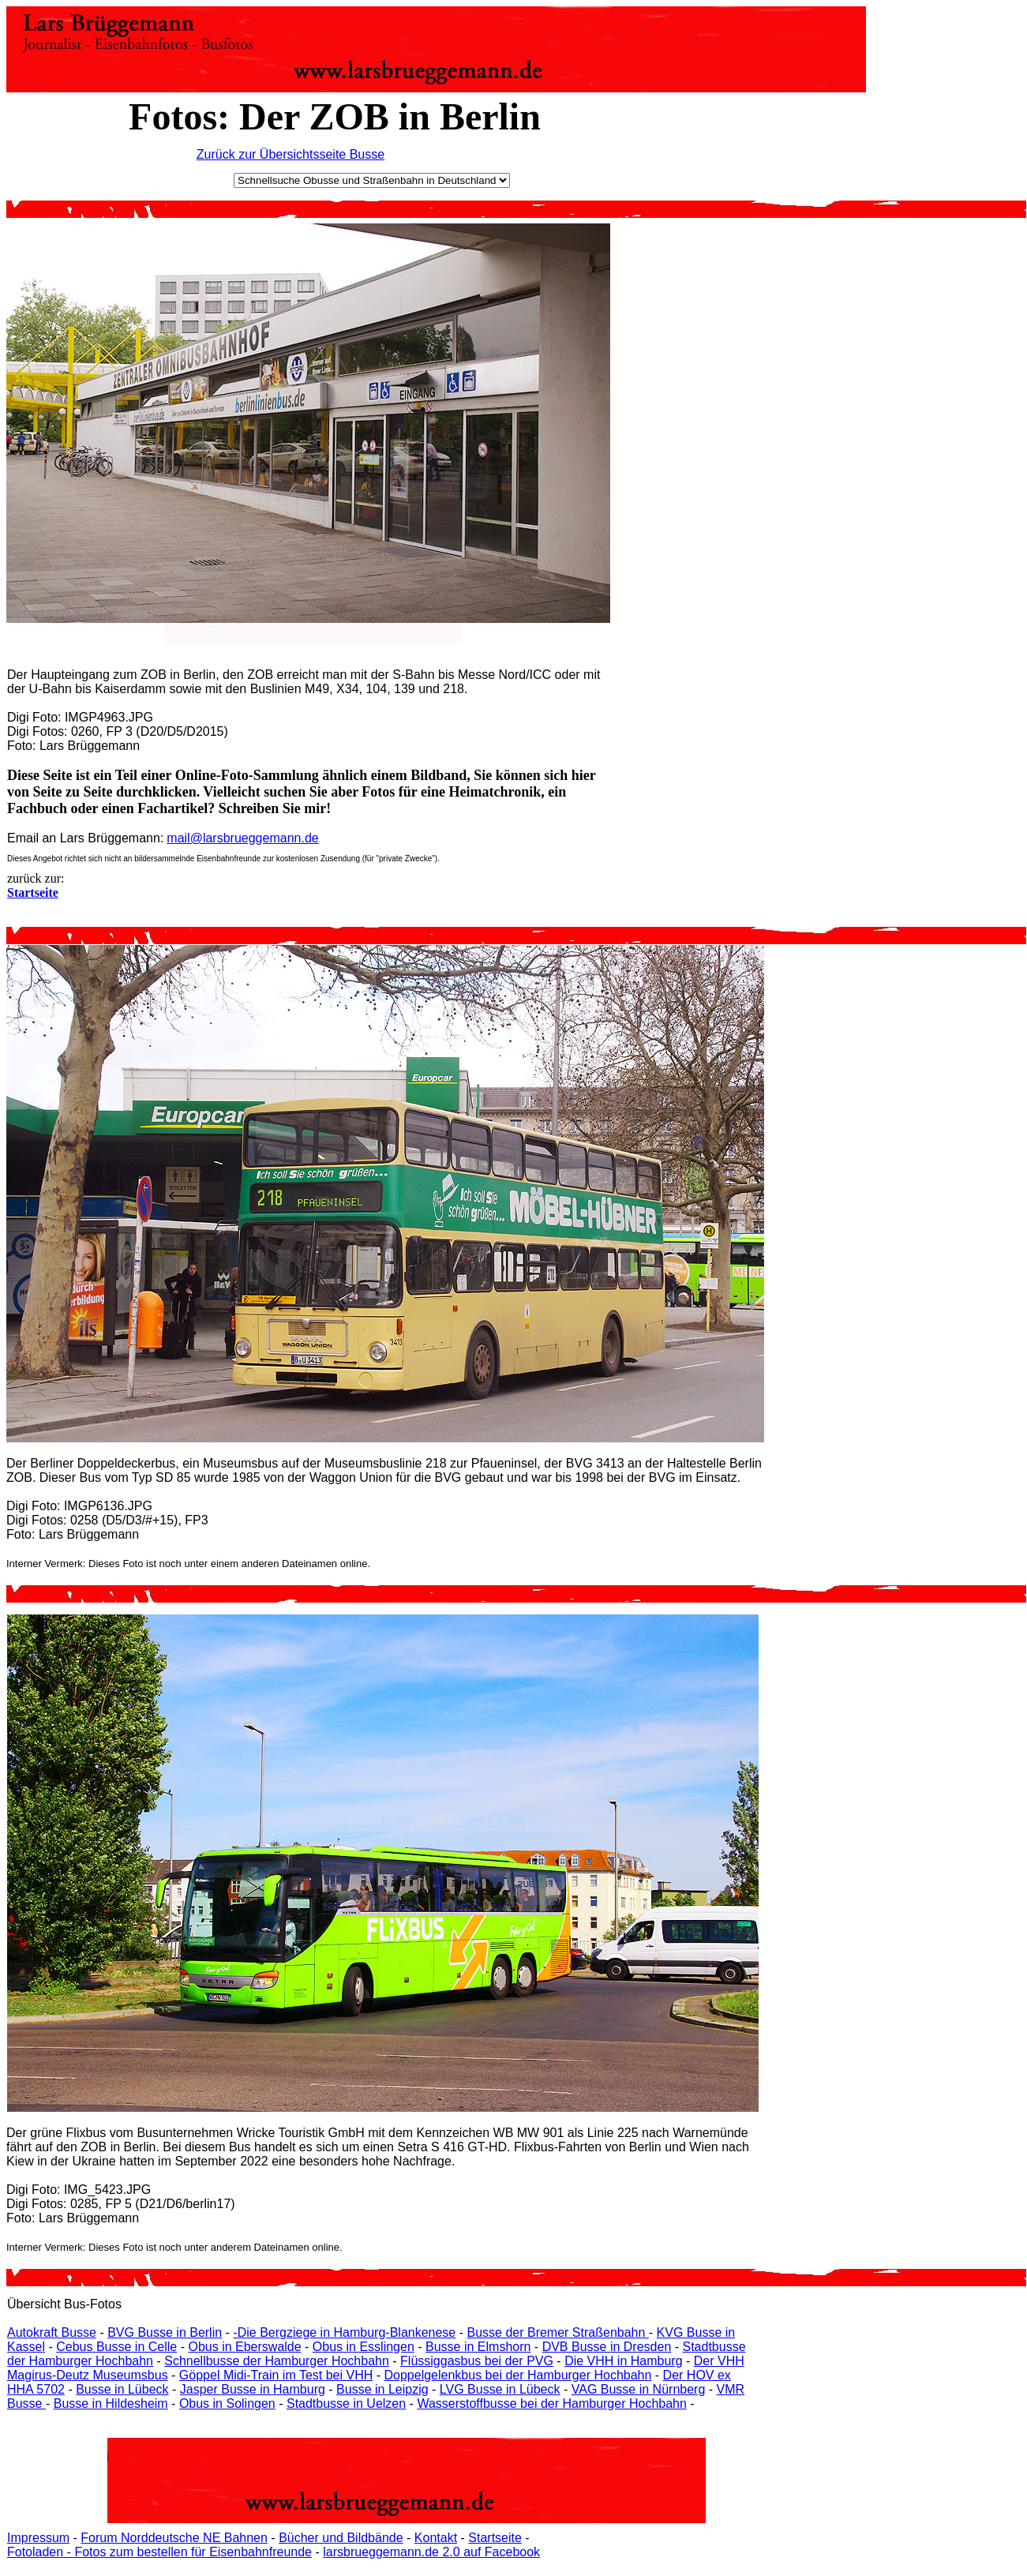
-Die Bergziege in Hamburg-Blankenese (344, 2332)
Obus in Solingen (227, 2403)
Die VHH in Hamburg (623, 2361)
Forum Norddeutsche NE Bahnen (174, 2537)
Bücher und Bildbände (341, 2537)
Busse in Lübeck (122, 2389)
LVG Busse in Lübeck (500, 2389)
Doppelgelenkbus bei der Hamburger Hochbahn (517, 2375)
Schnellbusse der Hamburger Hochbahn (276, 2361)
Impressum (38, 2537)
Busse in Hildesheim (111, 2403)
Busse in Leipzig (382, 2389)
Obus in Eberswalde (244, 2346)
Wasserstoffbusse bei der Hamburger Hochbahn (552, 2403)
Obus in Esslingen (363, 2346)
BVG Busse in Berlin (164, 2332)
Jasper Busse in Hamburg (252, 2389)
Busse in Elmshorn (477, 2346)
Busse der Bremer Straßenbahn (557, 2332)
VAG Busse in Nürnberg (639, 2389)
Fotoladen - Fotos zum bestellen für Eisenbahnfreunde (159, 2552)
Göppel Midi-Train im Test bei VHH (276, 2375)
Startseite (495, 2537)
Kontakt (435, 2537)
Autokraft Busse (51, 2332)
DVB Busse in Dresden (607, 2346)
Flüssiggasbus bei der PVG (476, 2361)
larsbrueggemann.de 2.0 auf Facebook (431, 2552)
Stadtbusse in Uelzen (346, 2403)
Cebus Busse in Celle (116, 2346)
